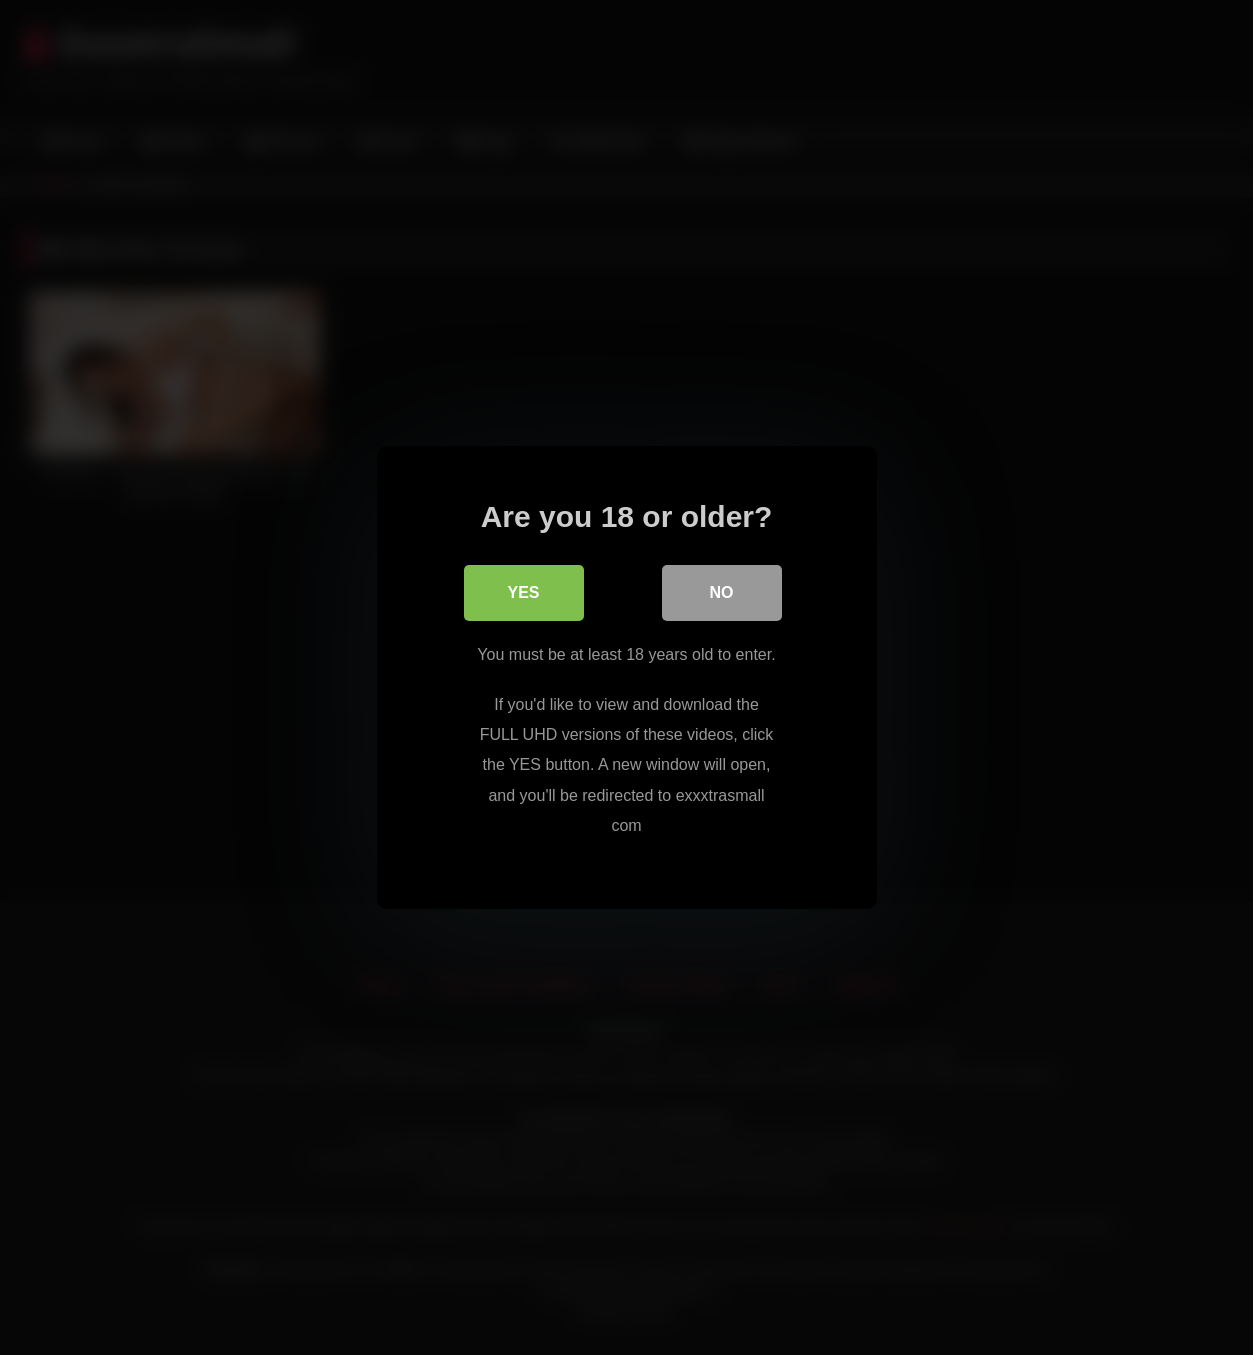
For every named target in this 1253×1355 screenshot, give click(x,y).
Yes (523, 592)
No (722, 592)
